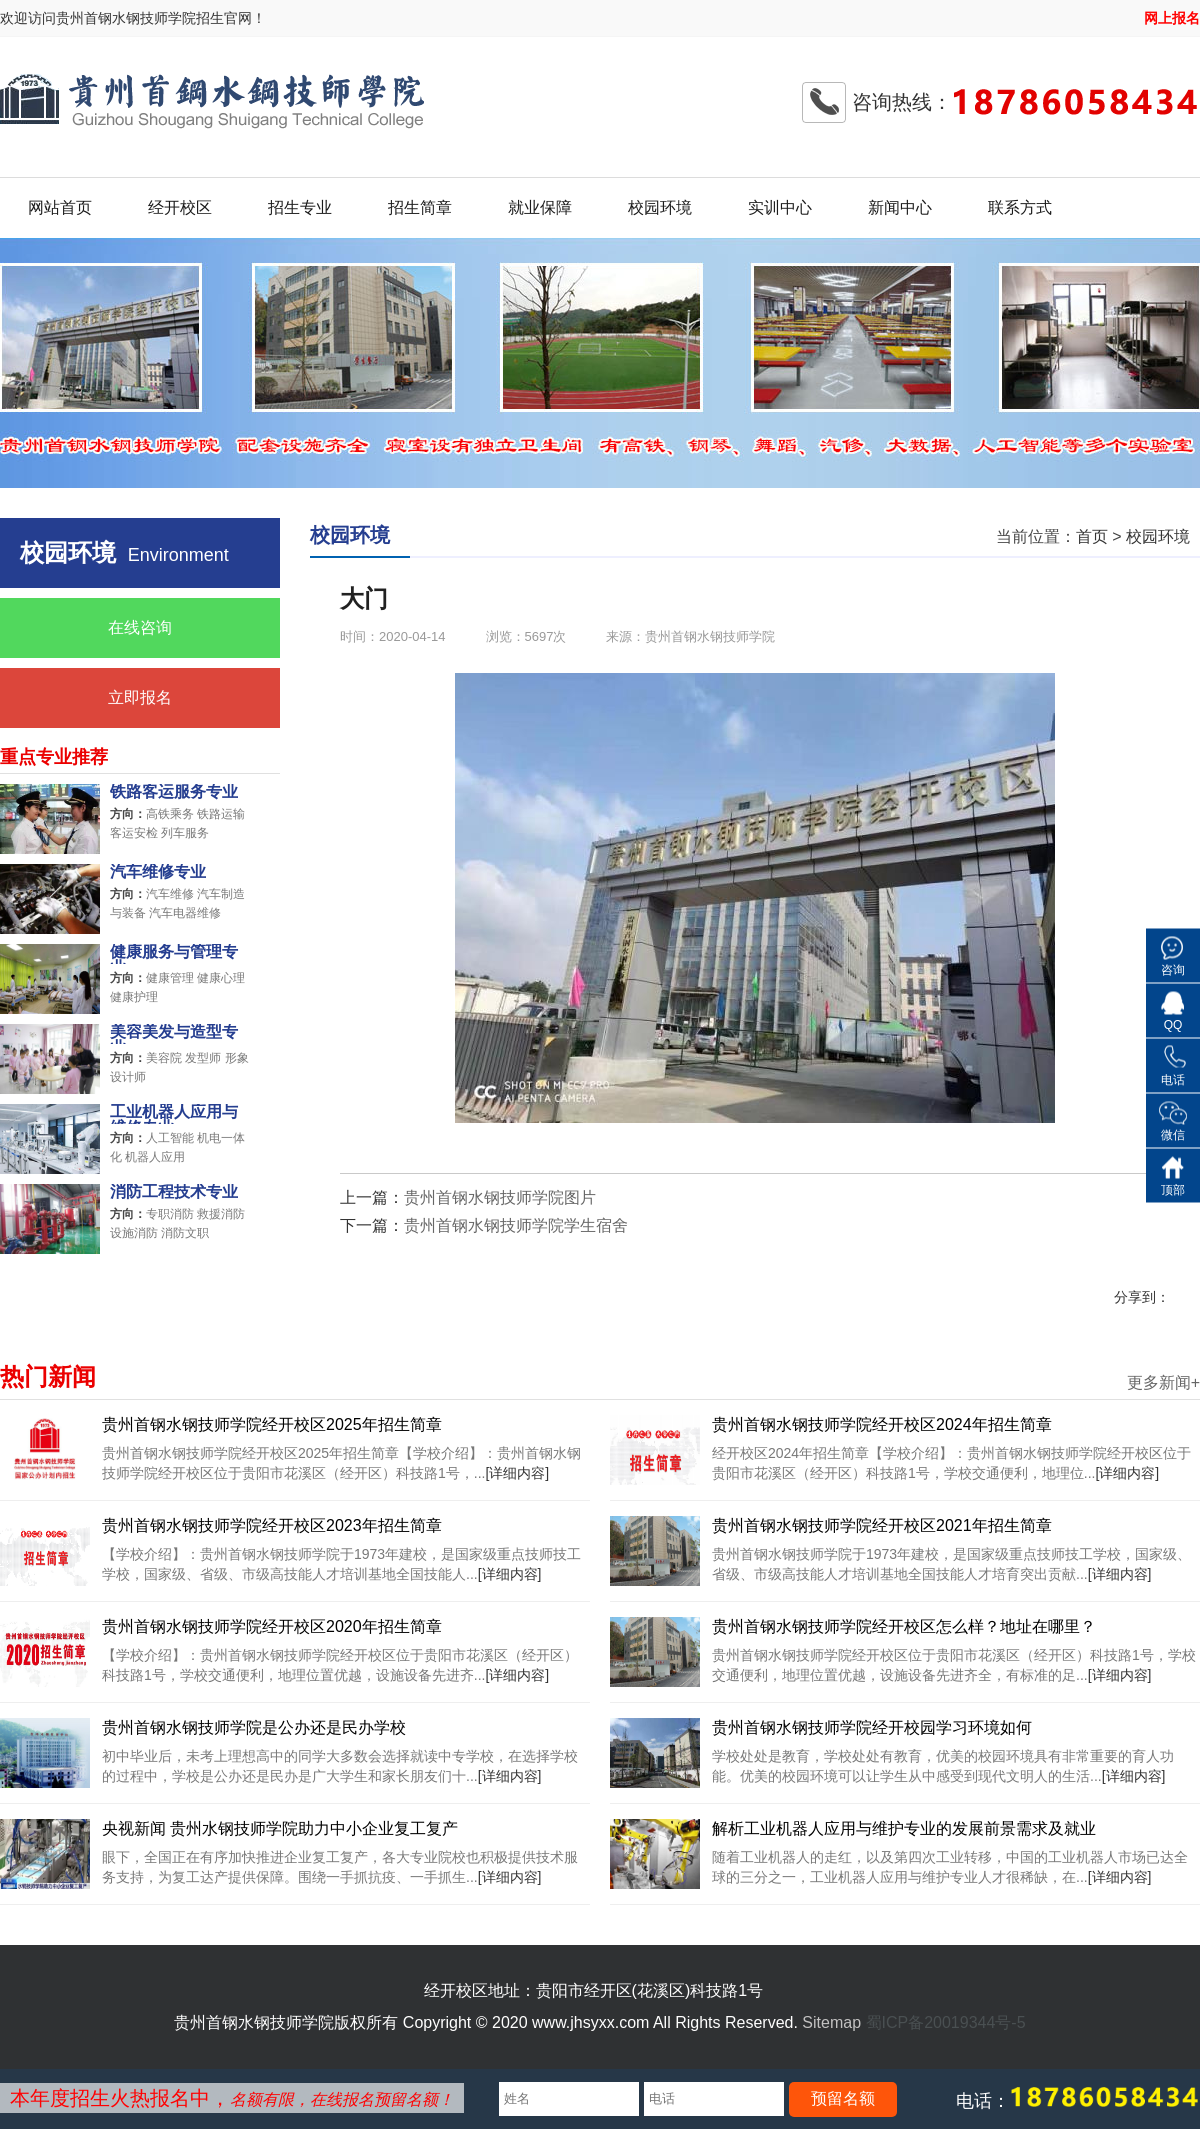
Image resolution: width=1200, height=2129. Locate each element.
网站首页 (60, 207)
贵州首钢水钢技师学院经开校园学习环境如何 (872, 1727)
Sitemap (831, 2022)
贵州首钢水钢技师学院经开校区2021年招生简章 (882, 1525)
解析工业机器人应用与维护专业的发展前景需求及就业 (904, 1828)
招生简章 (420, 207)
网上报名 (1172, 18)
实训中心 (780, 207)
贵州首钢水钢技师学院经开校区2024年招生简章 (882, 1424)
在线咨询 (140, 627)
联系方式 (1020, 207)
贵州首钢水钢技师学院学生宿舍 (516, 1225)
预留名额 (843, 2098)
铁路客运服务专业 (174, 792)
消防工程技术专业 (174, 1192)
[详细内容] (517, 1473)
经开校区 (180, 207)
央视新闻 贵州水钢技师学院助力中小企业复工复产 (280, 1828)
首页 (1092, 536)
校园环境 (660, 207)
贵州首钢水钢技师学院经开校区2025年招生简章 (272, 1424)
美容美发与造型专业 (174, 1034)
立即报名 (140, 697)
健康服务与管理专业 (174, 954)
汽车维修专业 (158, 872)
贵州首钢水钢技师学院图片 (500, 1197)
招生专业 (300, 207)
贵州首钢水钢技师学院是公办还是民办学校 (254, 1727)
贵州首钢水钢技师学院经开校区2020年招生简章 (272, 1626)
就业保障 (540, 207)
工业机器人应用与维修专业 (174, 1114)
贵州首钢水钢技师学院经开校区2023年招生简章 (272, 1525)
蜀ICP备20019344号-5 (946, 2022)
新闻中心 (900, 207)
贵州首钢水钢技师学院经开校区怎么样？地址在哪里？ (904, 1626)
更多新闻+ (1163, 1383)
